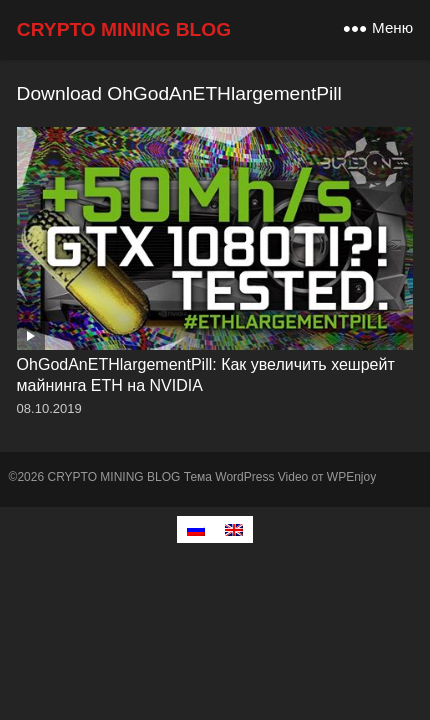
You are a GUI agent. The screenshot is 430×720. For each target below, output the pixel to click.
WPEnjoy (351, 477)
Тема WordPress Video (246, 477)
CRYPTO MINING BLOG (124, 29)
